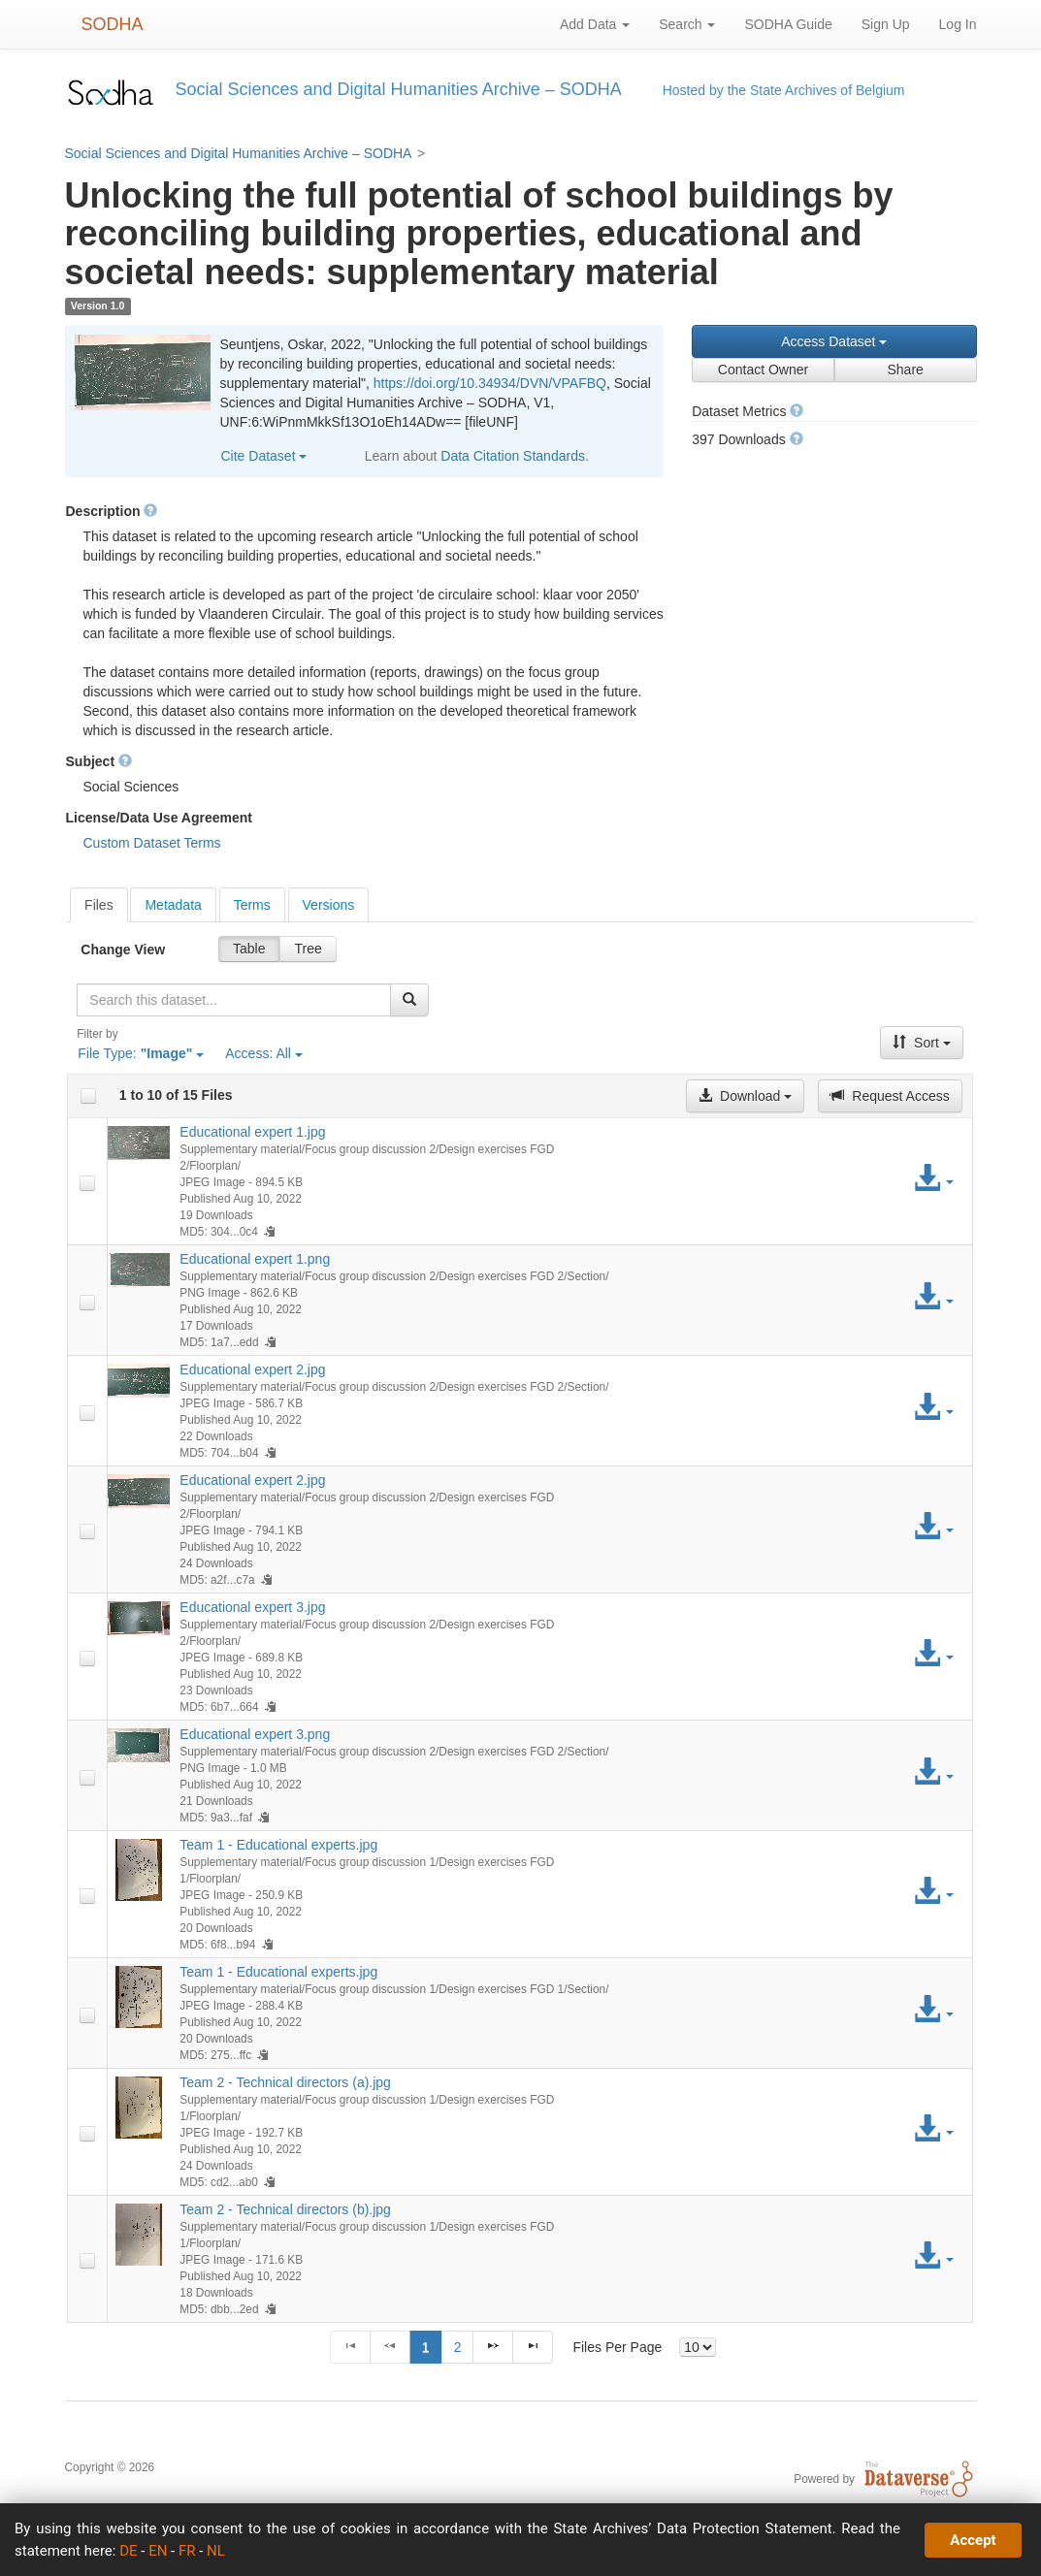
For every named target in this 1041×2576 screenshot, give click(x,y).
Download (745, 1096)
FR (187, 2551)
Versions (329, 905)
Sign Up (886, 24)
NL (216, 2551)
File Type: (141, 1053)
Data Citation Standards (512, 456)
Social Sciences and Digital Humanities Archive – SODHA (238, 153)
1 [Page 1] (426, 2347)
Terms (252, 905)
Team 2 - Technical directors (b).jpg (285, 2209)
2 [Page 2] (458, 2347)
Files (99, 905)
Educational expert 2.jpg (252, 1369)
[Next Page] (492, 2347)
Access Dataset (834, 341)
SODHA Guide (787, 24)
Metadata (173, 905)
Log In (958, 24)
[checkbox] (88, 1096)
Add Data (595, 24)
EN (157, 2551)
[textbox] (234, 999)
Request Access (889, 1096)
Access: (264, 1053)
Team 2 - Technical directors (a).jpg (285, 2082)
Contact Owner (763, 369)
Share (905, 369)
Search (687, 24)
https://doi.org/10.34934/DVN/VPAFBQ (490, 383)
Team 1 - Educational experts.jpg (278, 1844)
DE (128, 2551)
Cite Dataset (264, 456)
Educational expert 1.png (254, 1259)
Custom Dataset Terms (152, 843)
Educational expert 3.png (254, 1734)
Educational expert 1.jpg (252, 1132)
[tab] (99, 904)
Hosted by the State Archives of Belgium (784, 90)
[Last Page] (532, 2347)
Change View (123, 949)
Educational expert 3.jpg (252, 1607)
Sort (922, 1042)
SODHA (112, 24)
